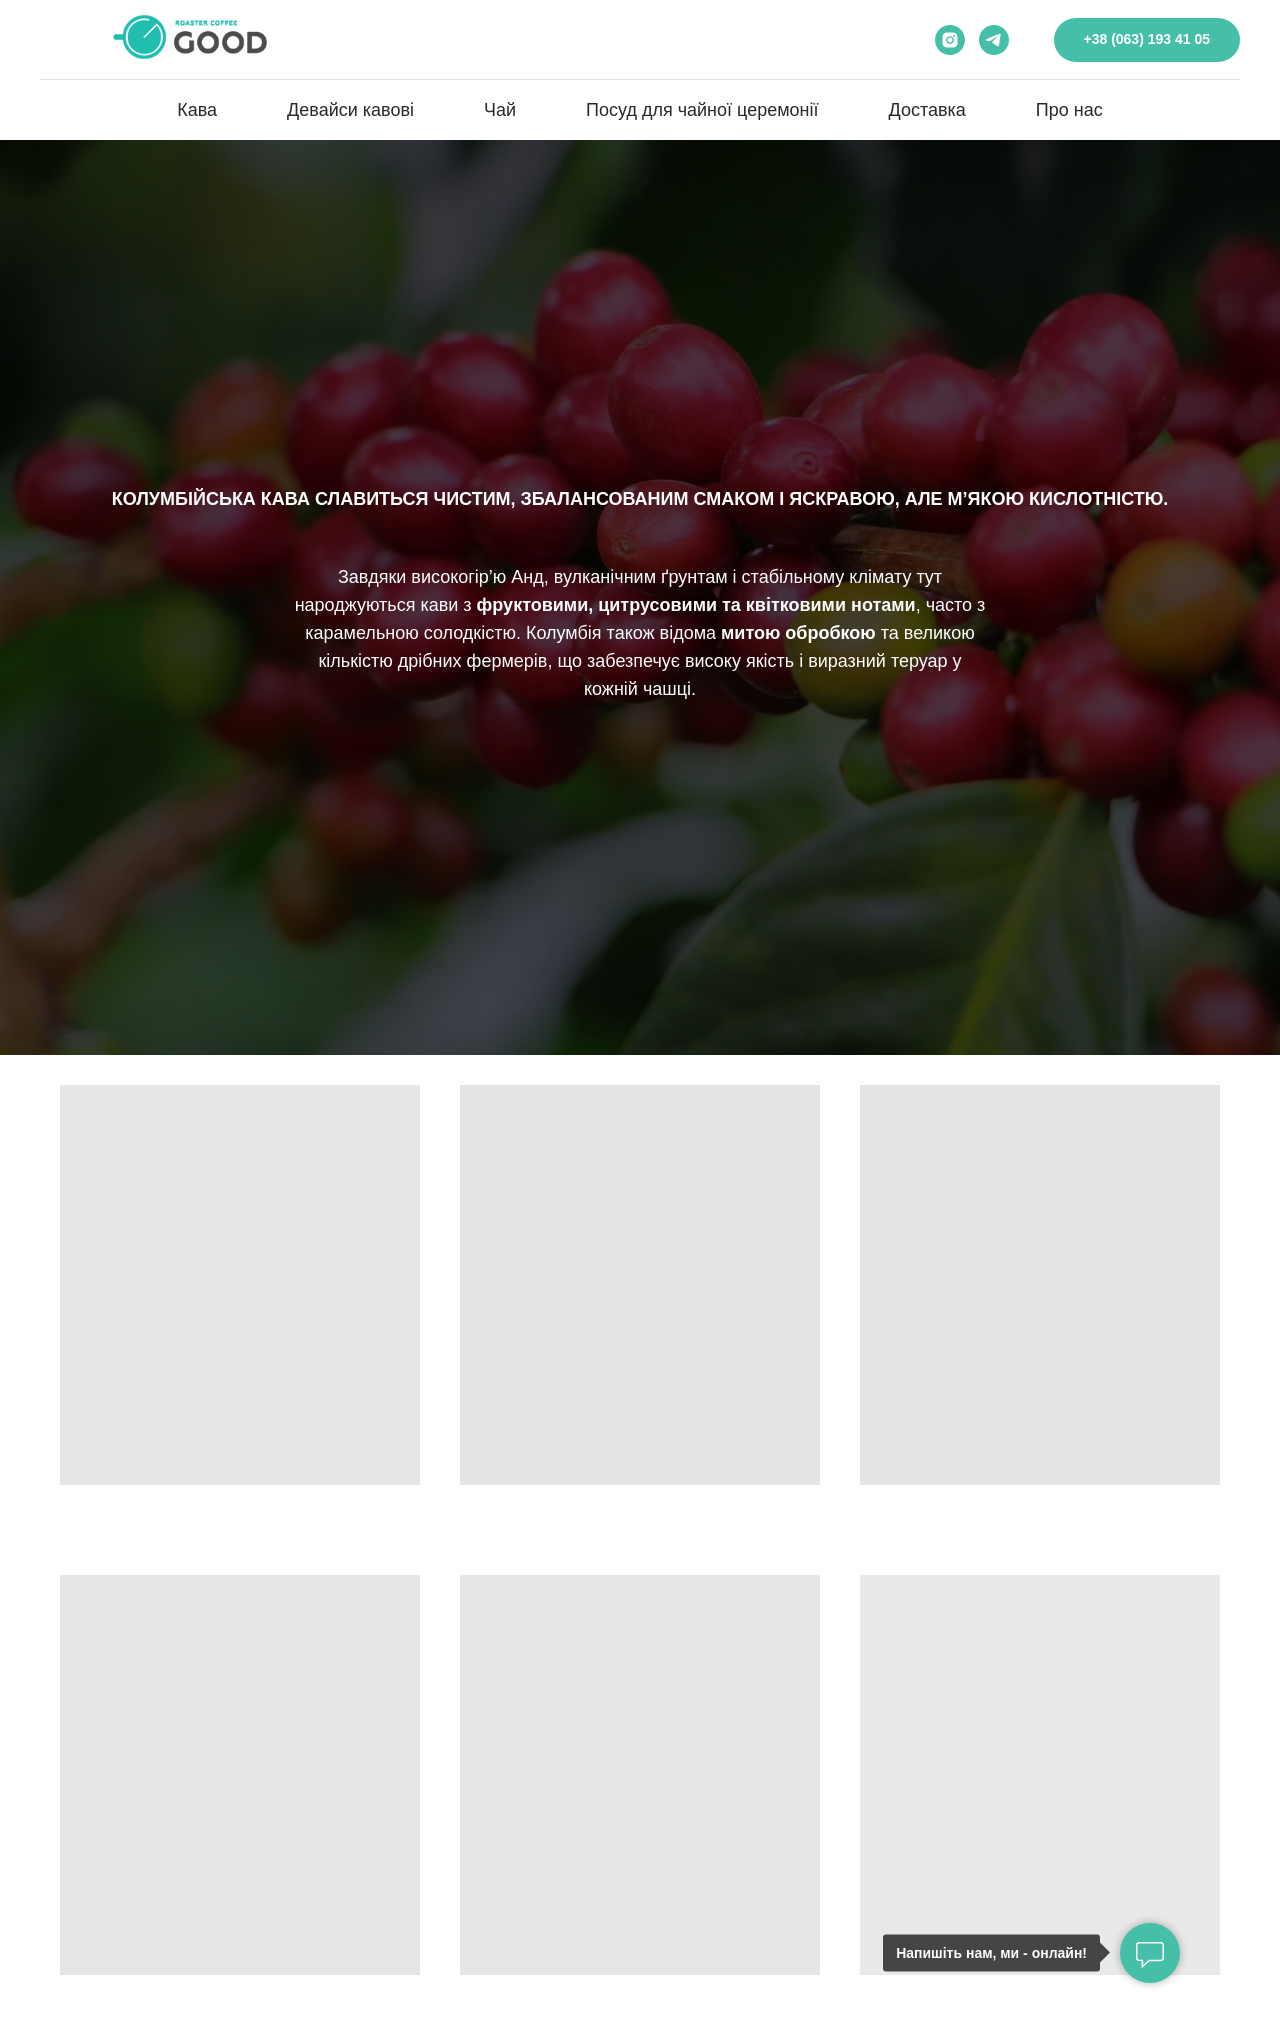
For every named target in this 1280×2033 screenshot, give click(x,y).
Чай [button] (500, 110)
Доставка (927, 110)
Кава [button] (197, 110)
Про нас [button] (1069, 110)
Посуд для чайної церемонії (702, 110)
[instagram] (950, 40)
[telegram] (994, 40)
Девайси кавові (350, 110)
